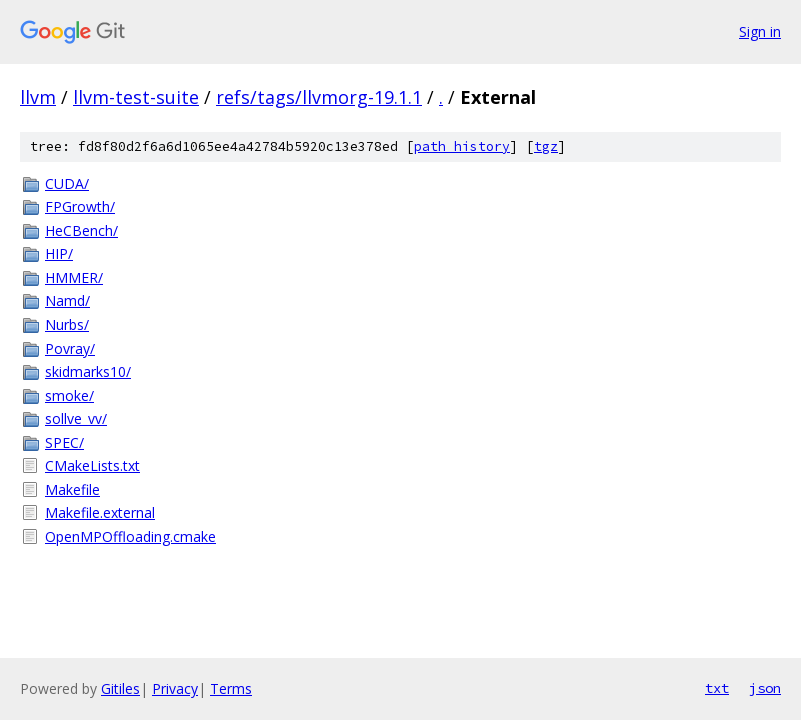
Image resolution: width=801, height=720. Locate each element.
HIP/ (59, 253)
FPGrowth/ (80, 206)
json (765, 688)
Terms (231, 688)
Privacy (175, 688)
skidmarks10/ (88, 371)
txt (717, 688)
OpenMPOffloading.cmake (130, 536)
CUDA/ (67, 183)
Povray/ (70, 348)
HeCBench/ (81, 230)
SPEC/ (64, 442)
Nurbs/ (67, 324)
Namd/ (67, 300)
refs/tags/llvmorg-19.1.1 (319, 97)
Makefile (72, 489)
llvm (38, 97)
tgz (546, 146)
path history (462, 146)
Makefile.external (100, 512)
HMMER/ (74, 277)
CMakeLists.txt (92, 465)
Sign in (760, 31)
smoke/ (69, 395)
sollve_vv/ (76, 418)
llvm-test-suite (136, 97)
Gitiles (120, 688)
